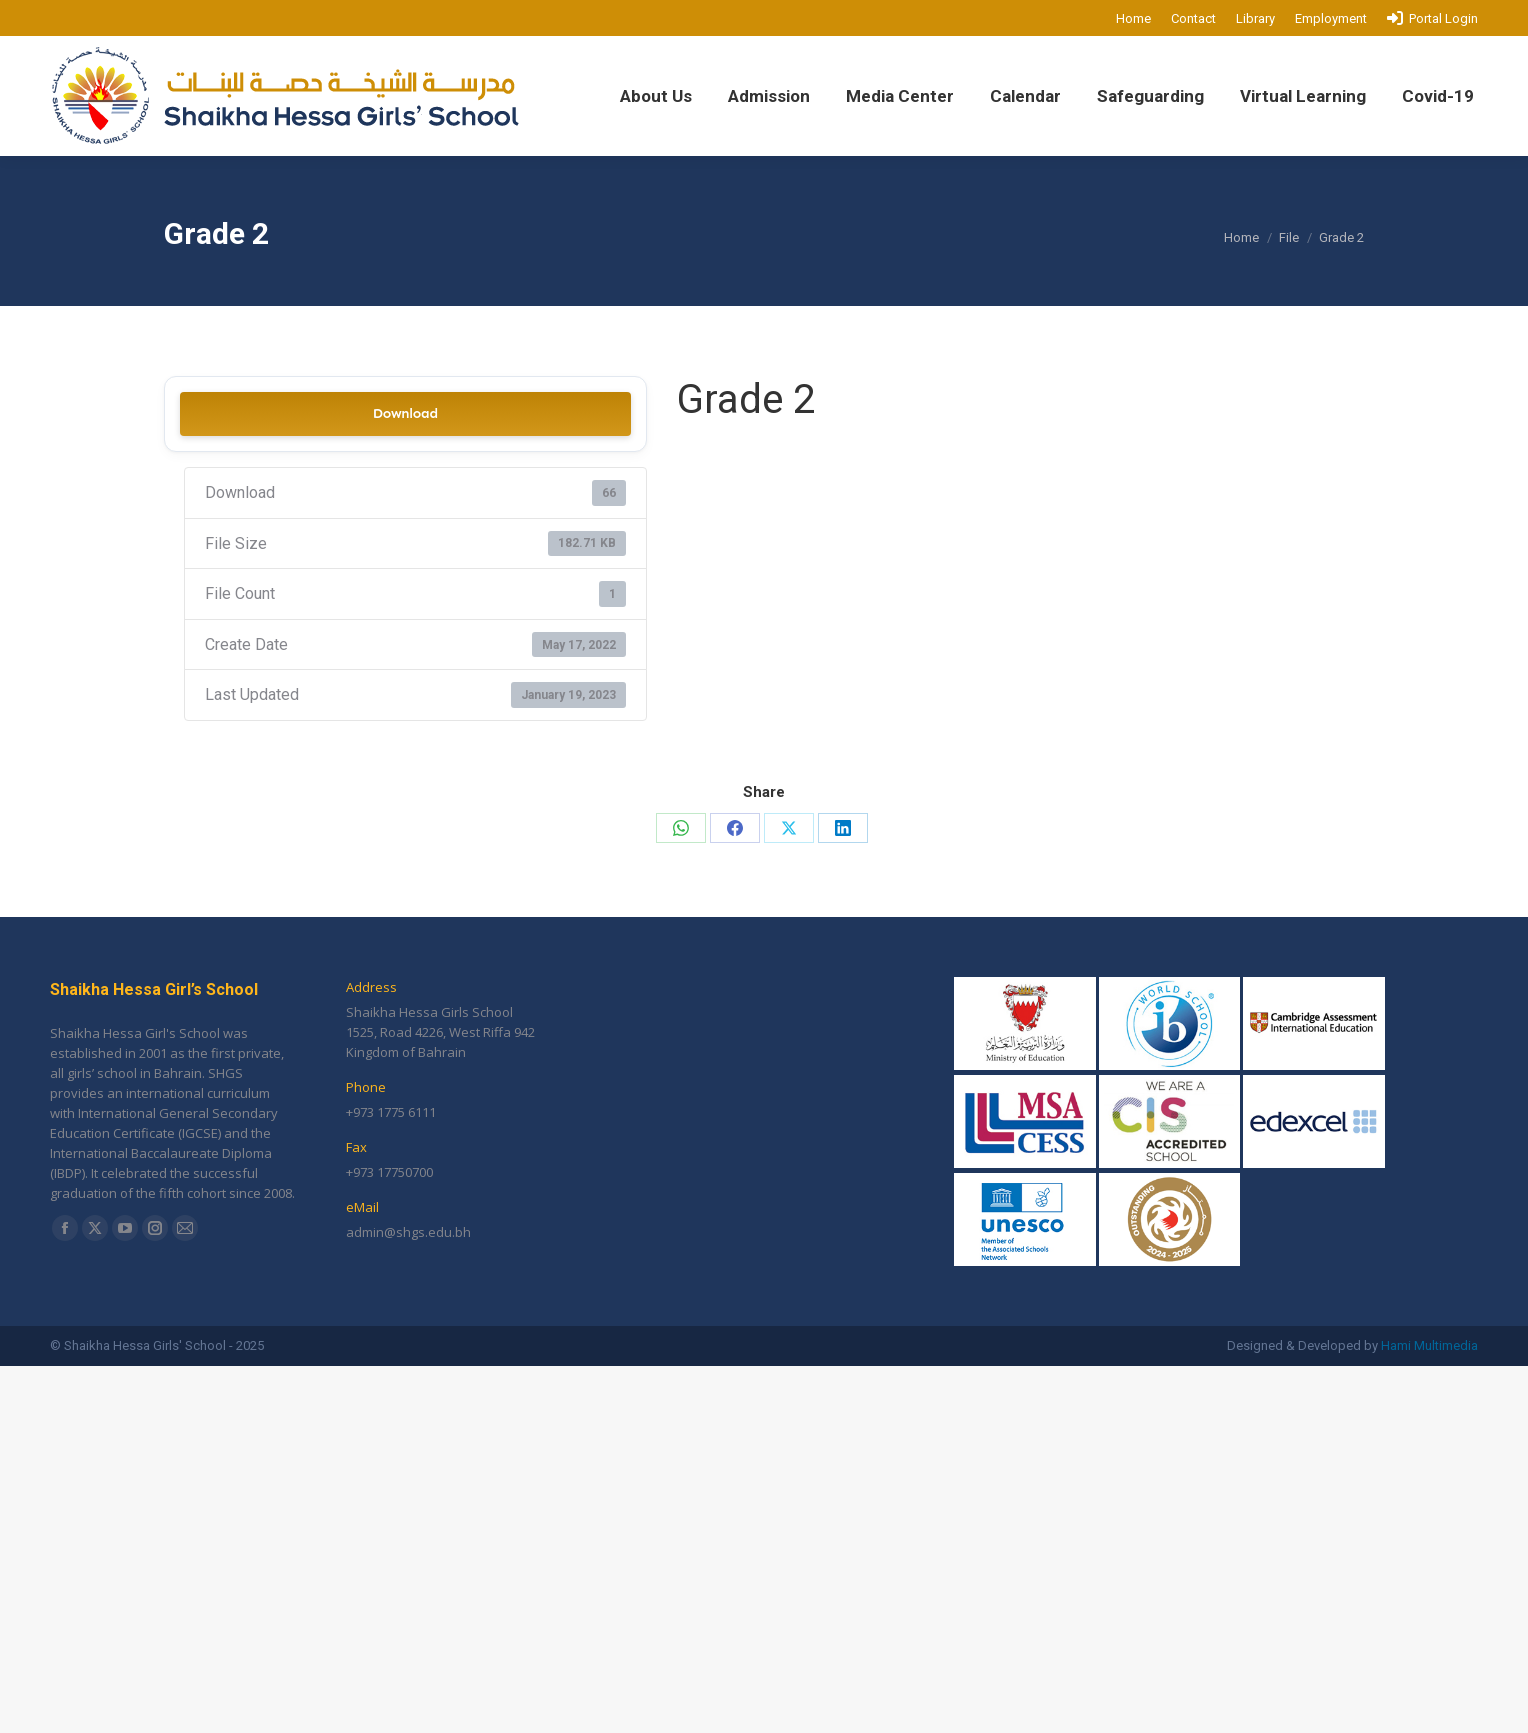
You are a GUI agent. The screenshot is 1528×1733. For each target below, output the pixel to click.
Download (405, 413)
